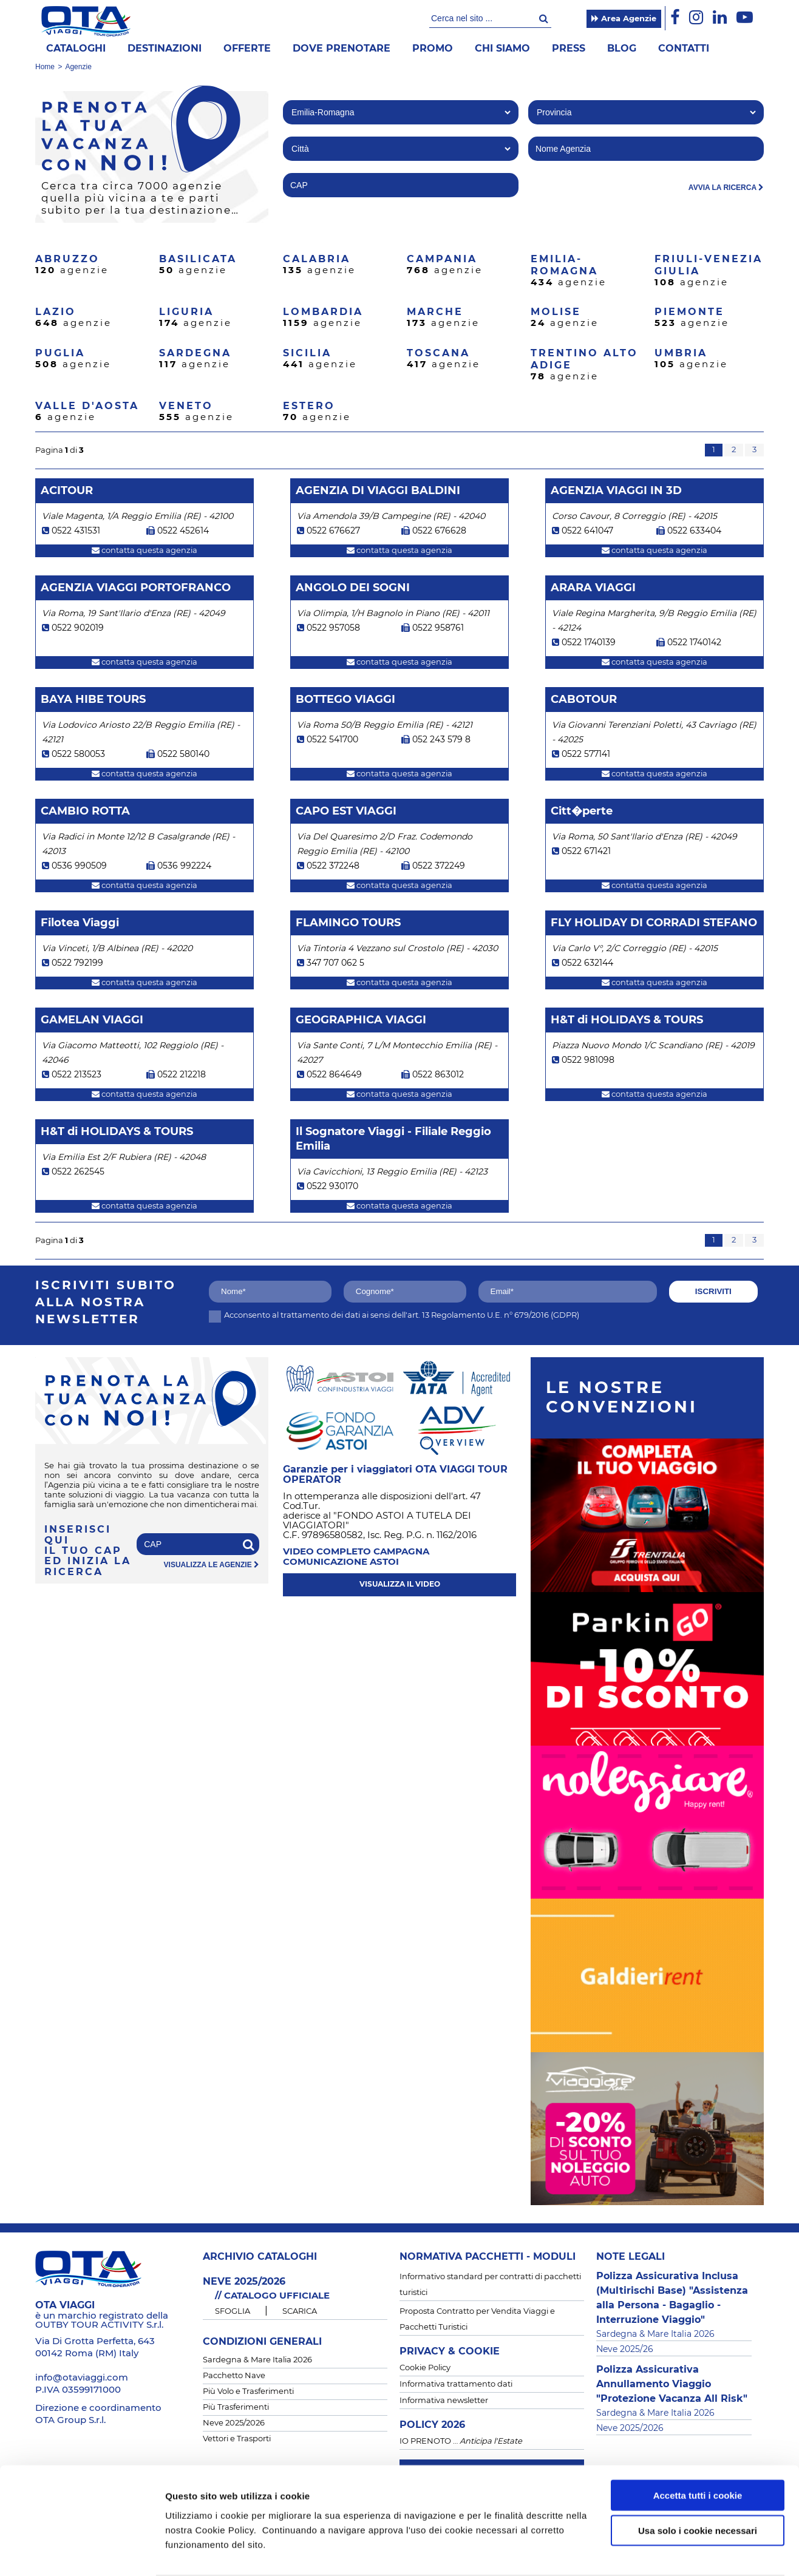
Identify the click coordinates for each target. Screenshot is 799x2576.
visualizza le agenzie (211, 1565)
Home (45, 67)
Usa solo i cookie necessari (697, 2483)
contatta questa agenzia (144, 551)
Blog (621, 48)
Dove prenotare (341, 48)
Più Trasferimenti (236, 2408)
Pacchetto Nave (234, 2376)
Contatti (683, 48)
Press (568, 48)
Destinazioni (164, 48)
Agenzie (78, 67)
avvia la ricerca (726, 187)
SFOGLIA (232, 2312)
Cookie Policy (424, 2368)
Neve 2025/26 (624, 2349)
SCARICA (299, 2312)
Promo (432, 48)
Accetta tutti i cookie (698, 2447)
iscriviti (713, 1291)
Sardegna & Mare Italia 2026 (257, 2360)
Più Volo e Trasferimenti (248, 2392)
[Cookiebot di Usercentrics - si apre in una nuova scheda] (78, 2552)
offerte (247, 48)
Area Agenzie (623, 19)
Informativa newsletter (443, 2401)
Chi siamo (502, 48)
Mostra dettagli (644, 2552)
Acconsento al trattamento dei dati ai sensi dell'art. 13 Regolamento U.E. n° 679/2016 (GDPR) (394, 1316)
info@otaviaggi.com (81, 2377)
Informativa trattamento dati (455, 2384)
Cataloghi (76, 48)
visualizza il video (399, 1584)
